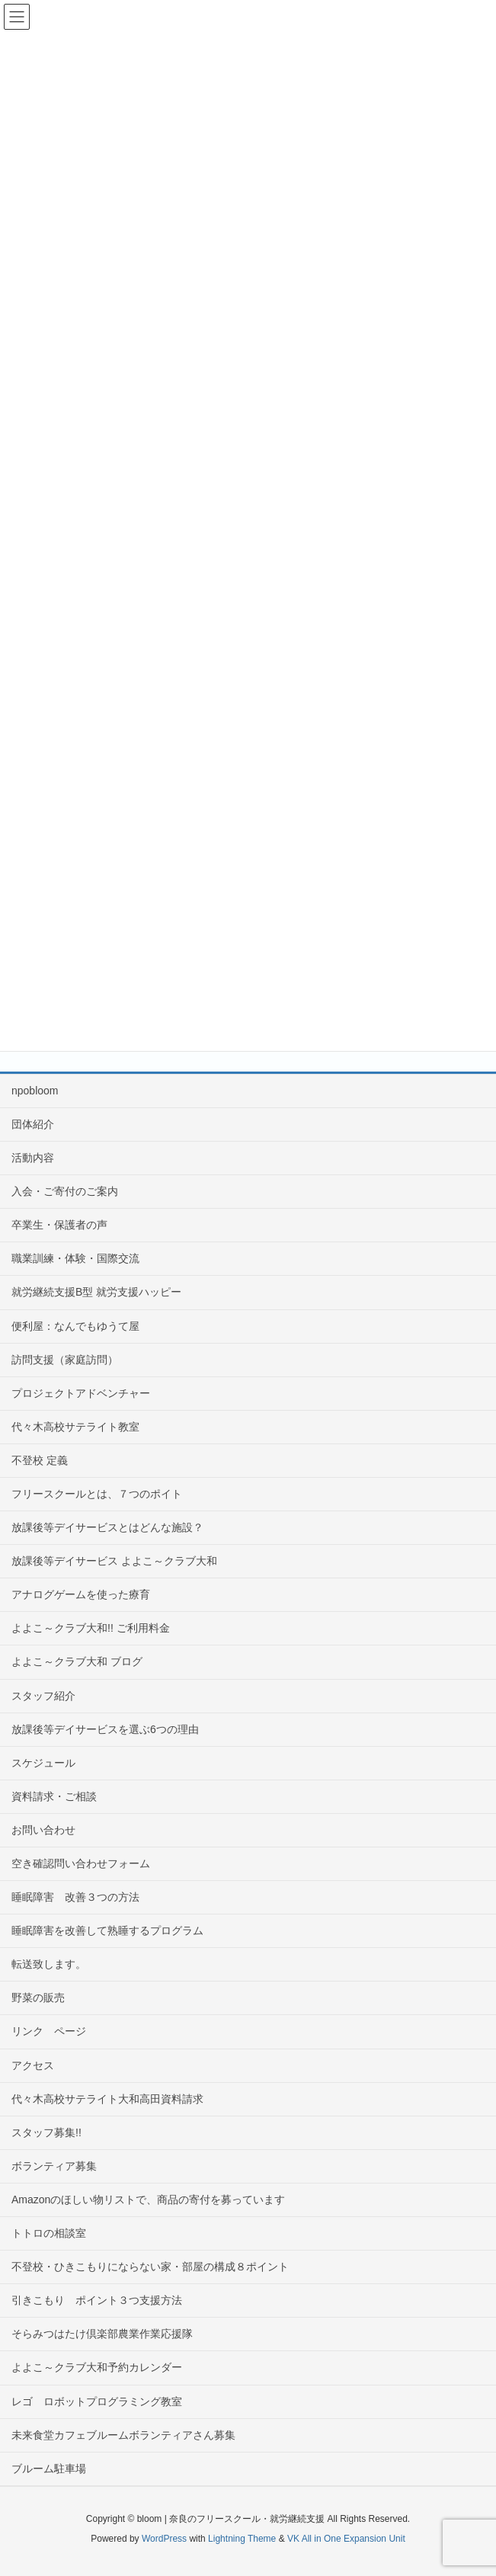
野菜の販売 (38, 1997)
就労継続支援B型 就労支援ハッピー (96, 1292)
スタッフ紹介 (43, 1696)
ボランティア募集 (54, 2166)
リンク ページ (48, 2031)
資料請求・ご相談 (54, 1796)
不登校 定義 (39, 1460)
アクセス (32, 2065)
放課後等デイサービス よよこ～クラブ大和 (114, 1561)
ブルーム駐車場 (48, 2468)
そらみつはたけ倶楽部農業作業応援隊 (102, 2334)
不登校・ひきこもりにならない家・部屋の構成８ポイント (150, 2266)
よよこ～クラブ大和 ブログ (76, 1661)
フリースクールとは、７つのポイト (96, 1494)
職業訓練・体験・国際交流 (75, 1258)
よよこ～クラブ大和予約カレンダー (96, 2367)
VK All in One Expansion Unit (346, 2538)
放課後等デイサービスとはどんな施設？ (107, 1527)
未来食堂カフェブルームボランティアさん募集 (123, 2435)
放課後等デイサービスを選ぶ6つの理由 (105, 1729)
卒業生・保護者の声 (59, 1225)
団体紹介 (32, 1124)
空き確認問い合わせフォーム (80, 1863)
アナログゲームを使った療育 (80, 1594)
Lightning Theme (242, 2538)
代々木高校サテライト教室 (75, 1427)
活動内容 (32, 1158)
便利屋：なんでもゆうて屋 (75, 1326)
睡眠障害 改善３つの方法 (80, 1897)
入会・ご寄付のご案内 (64, 1191)
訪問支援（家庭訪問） (64, 1360)
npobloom (35, 1091)
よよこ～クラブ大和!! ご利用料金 (90, 1628)
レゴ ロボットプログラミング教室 (96, 2401)
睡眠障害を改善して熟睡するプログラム (107, 1930)
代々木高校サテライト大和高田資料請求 (107, 2099)
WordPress (164, 2538)
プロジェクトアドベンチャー (80, 1393)
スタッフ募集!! (46, 2132)
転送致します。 (48, 1964)
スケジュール (43, 1763)
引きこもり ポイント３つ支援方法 (96, 2300)
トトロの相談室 (48, 2233)
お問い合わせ (43, 1830)
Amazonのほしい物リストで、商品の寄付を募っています (148, 2199)
